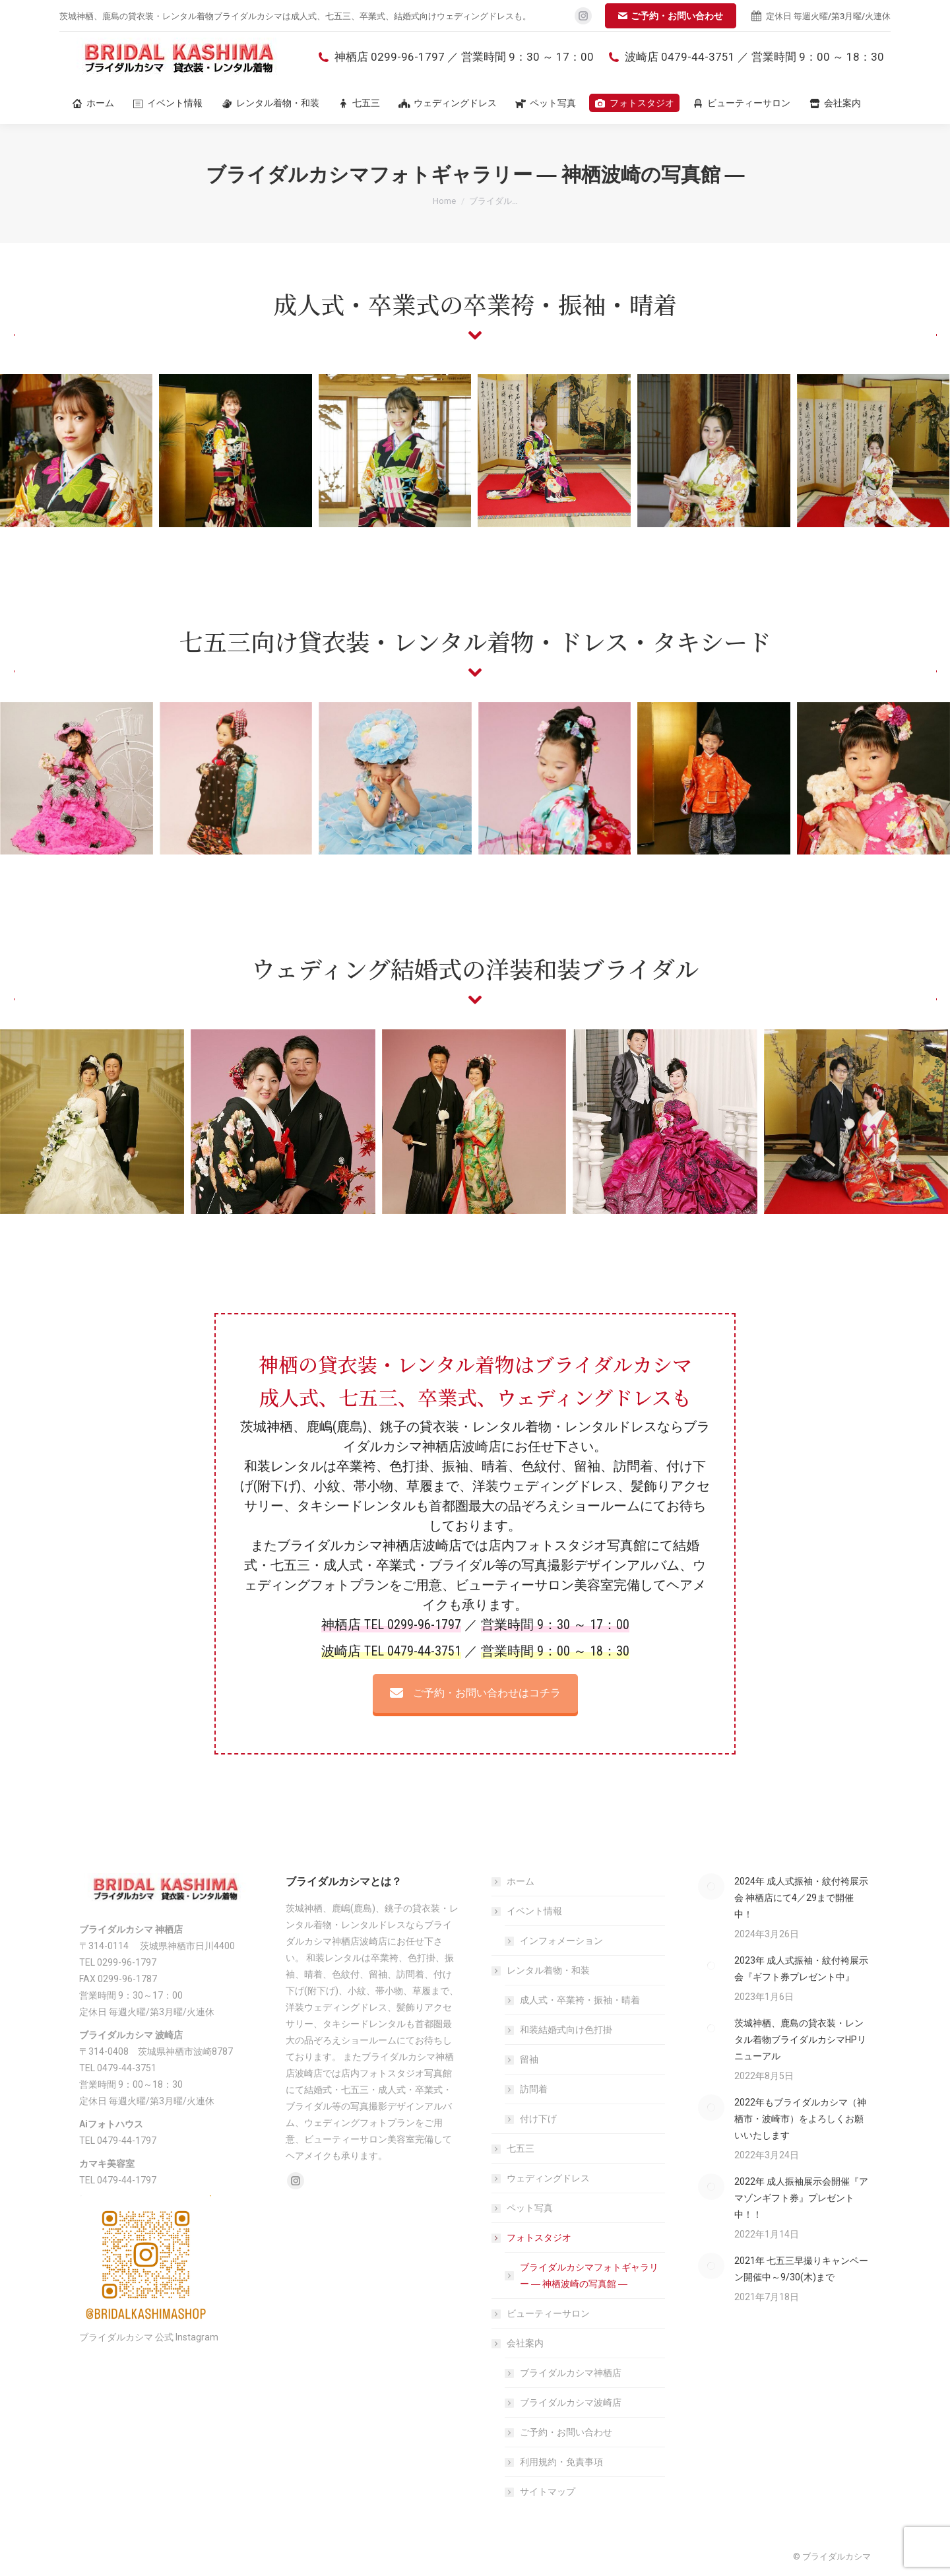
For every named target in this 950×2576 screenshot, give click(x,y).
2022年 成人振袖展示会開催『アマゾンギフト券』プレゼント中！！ (801, 2198)
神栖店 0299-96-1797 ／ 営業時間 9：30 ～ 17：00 (454, 56)
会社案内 (518, 2343)
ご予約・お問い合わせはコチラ (475, 1693)
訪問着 (534, 2089)
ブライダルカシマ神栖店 (570, 2372)
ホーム (520, 1881)
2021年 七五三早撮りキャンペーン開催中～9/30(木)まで (801, 2268)
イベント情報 (527, 1911)
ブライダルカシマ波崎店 (570, 2402)
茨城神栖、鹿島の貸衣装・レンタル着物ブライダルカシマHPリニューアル (800, 2039)
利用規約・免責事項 (561, 2462)
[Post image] (711, 1886)
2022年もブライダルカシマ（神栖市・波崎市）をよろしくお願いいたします (800, 2119)
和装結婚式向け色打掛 (566, 2029)
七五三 (520, 2148)
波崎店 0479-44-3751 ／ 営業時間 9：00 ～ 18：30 (745, 56)
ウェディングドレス (548, 2178)
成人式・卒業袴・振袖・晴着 (580, 2000)
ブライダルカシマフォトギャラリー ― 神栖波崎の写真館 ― (589, 2275)
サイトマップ (547, 2491)
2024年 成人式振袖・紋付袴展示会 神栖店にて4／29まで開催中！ (801, 1897)
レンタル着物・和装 (541, 1970)
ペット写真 (530, 2208)
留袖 (529, 2059)
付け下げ (538, 2118)
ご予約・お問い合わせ (566, 2432)
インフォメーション (561, 1940)
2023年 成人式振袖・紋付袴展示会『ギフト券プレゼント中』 (801, 1968)
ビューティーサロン (548, 2313)
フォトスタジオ (532, 2237)
